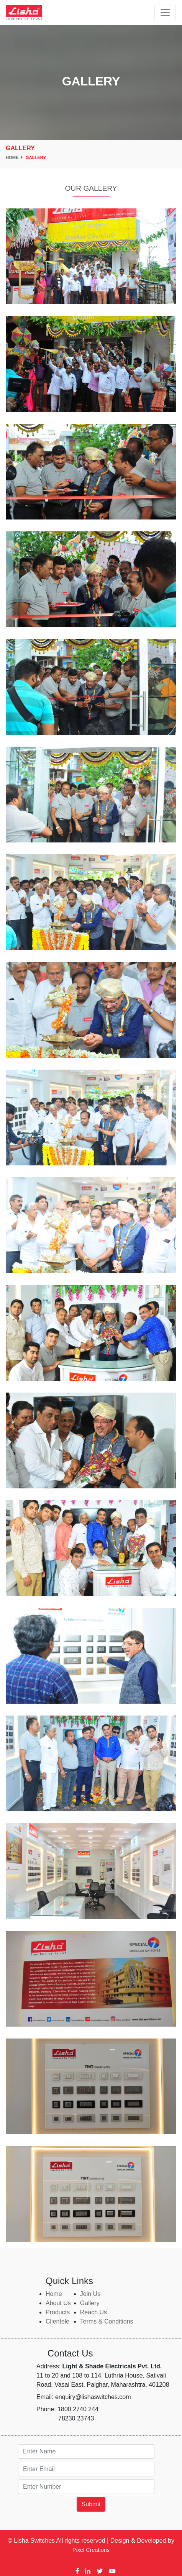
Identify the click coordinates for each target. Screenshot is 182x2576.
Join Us (90, 2294)
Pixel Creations (91, 2550)
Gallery (36, 157)
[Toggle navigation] (165, 12)
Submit (91, 2504)
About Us (58, 2303)
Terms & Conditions (106, 2321)
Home (14, 157)
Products (58, 2312)
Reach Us (93, 2312)
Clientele (57, 2321)
